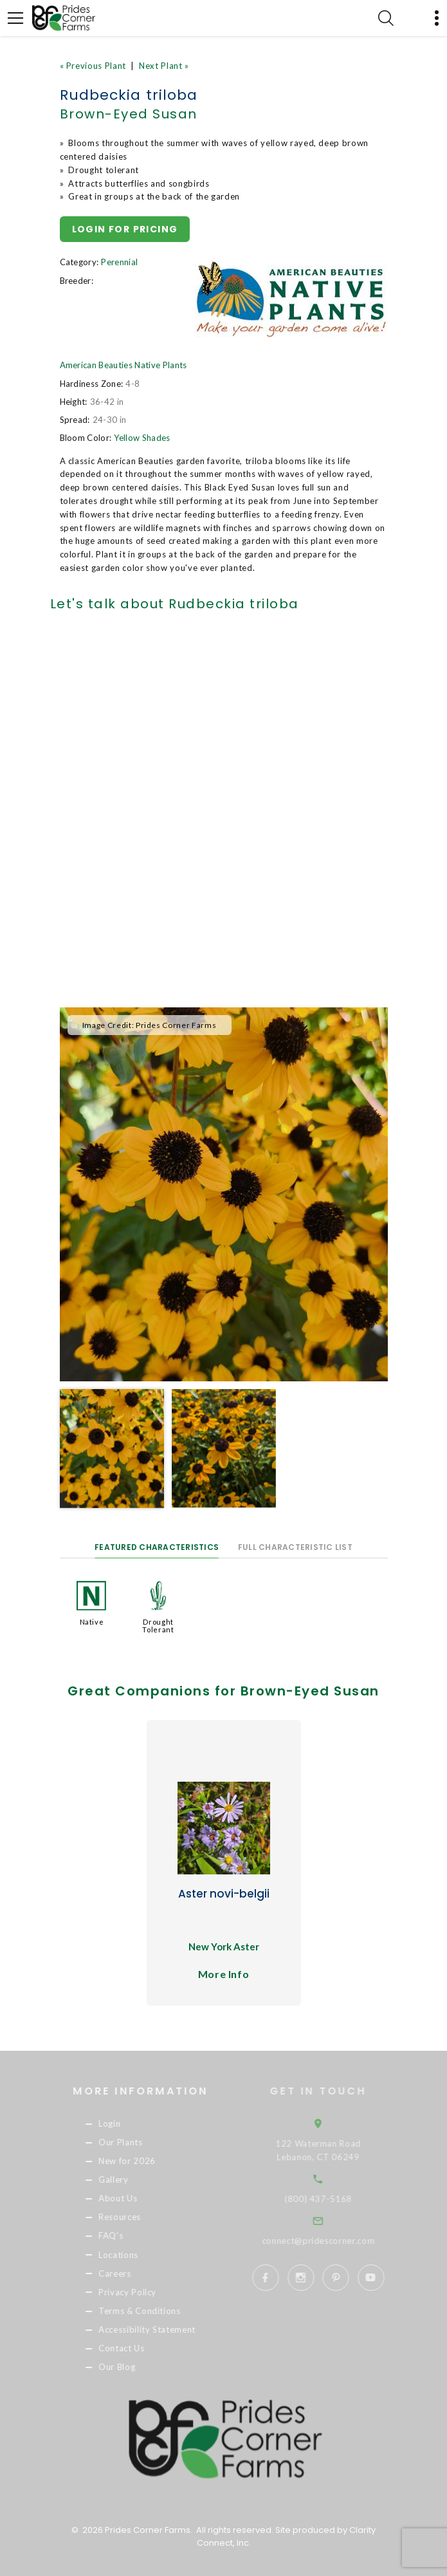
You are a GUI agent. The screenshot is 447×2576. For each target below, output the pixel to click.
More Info (224, 1974)
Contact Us (134, 2348)
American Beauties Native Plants (123, 365)
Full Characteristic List (295, 1547)
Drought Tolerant (158, 1626)
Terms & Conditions (152, 2311)
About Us (130, 2199)
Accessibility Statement (159, 2329)
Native (92, 1622)
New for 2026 (139, 2161)
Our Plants (133, 2142)
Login (121, 2123)
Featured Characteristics (157, 1547)
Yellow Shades (142, 438)
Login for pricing (125, 229)
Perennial (119, 262)
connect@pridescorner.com (333, 2240)
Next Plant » (164, 66)
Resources (132, 2217)
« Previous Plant (93, 66)
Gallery (126, 2179)
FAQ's (123, 2236)
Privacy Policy (140, 2292)
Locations (131, 2255)
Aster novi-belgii (223, 1893)
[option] (224, 1194)
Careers (127, 2273)
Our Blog (129, 2367)
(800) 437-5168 (333, 2199)
